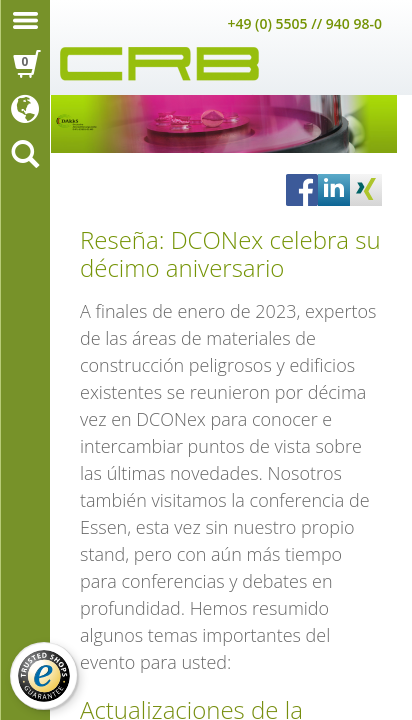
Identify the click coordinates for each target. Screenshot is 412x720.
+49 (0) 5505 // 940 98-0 (304, 23)
